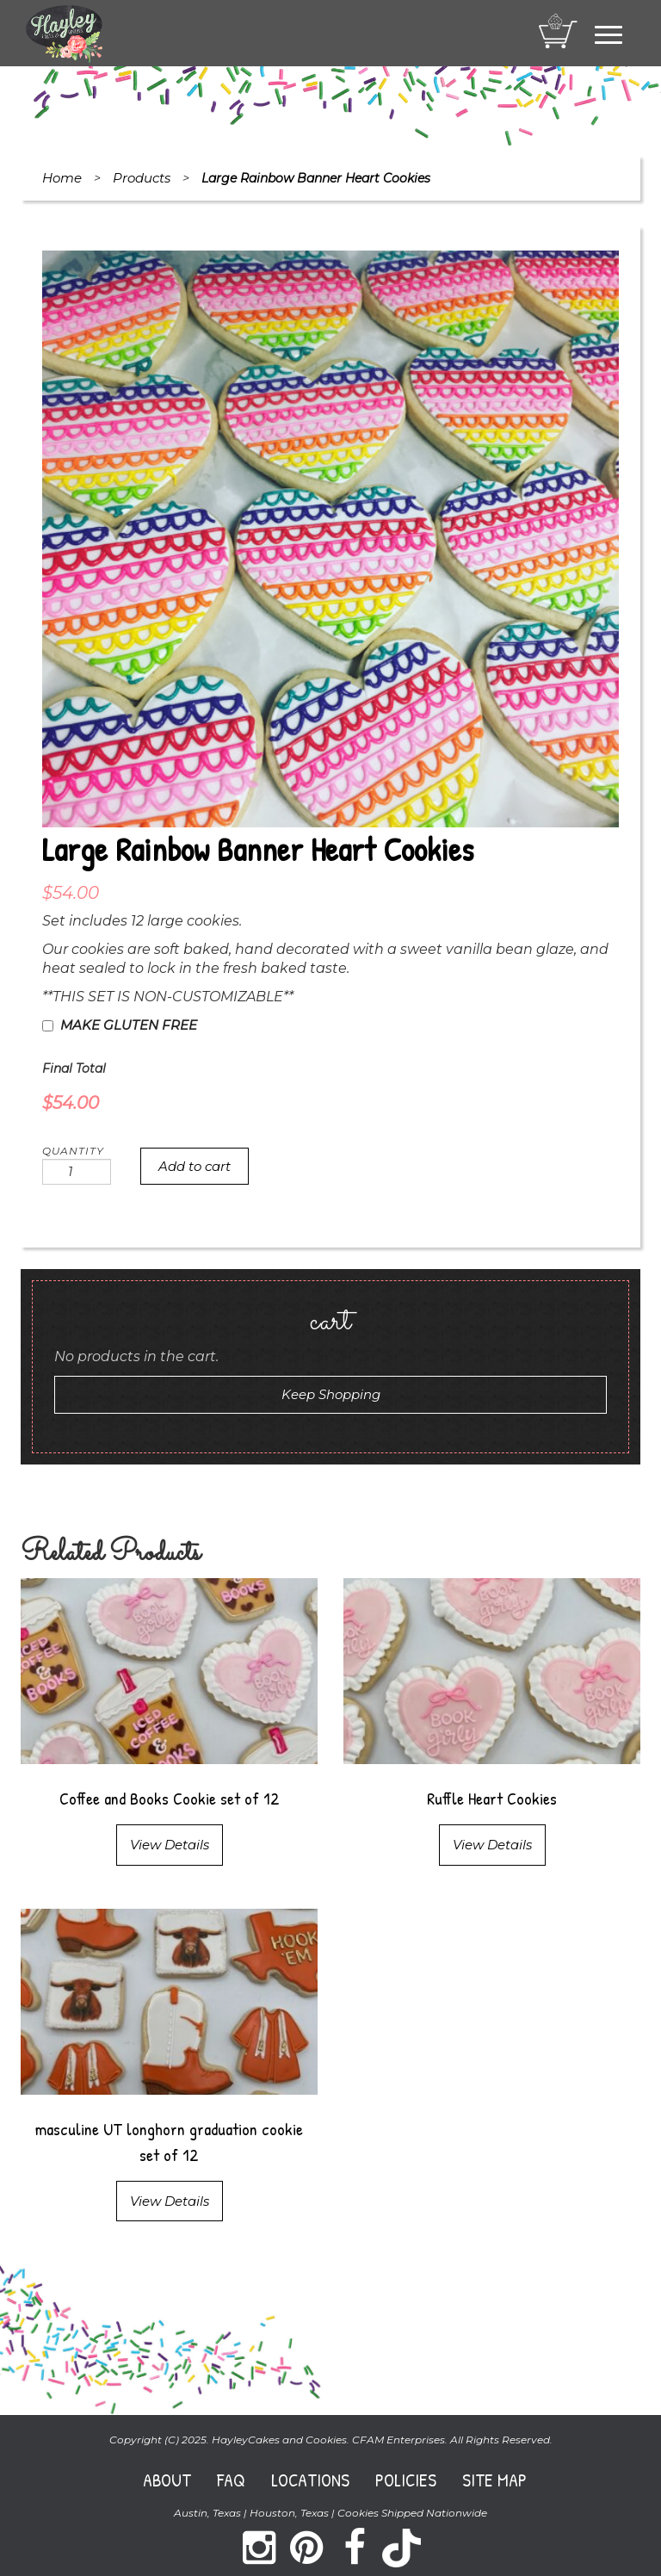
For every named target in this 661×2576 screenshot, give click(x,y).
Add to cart (194, 1166)
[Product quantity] (76, 1172)
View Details (169, 1844)
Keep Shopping (330, 1394)
